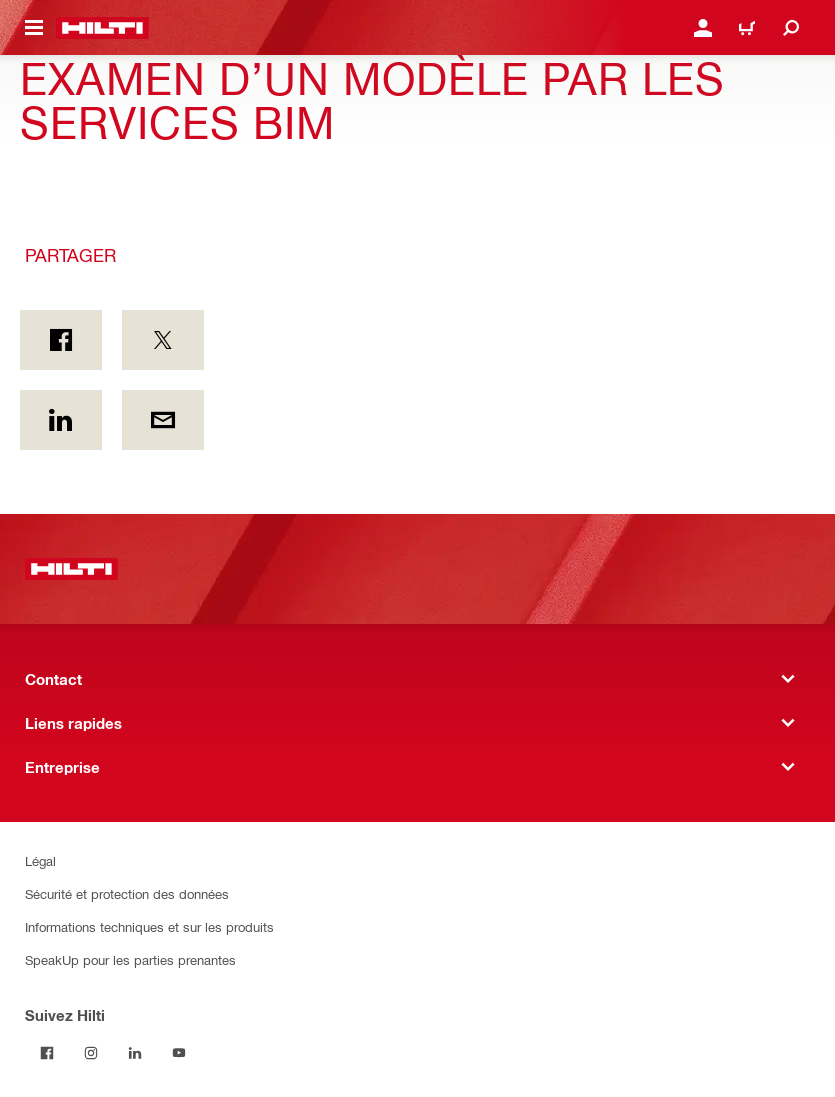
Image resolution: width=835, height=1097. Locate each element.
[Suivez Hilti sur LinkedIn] (135, 1053)
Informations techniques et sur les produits (149, 926)
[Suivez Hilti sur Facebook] (47, 1053)
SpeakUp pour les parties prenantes (130, 959)
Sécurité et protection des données (127, 893)
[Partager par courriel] (163, 420)
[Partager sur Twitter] (163, 340)
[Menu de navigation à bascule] (34, 28)
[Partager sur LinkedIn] (61, 420)
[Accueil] (102, 28)
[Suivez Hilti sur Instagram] (91, 1053)
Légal (40, 860)
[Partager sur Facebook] (61, 340)
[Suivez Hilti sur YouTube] (179, 1053)
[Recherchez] (791, 28)
